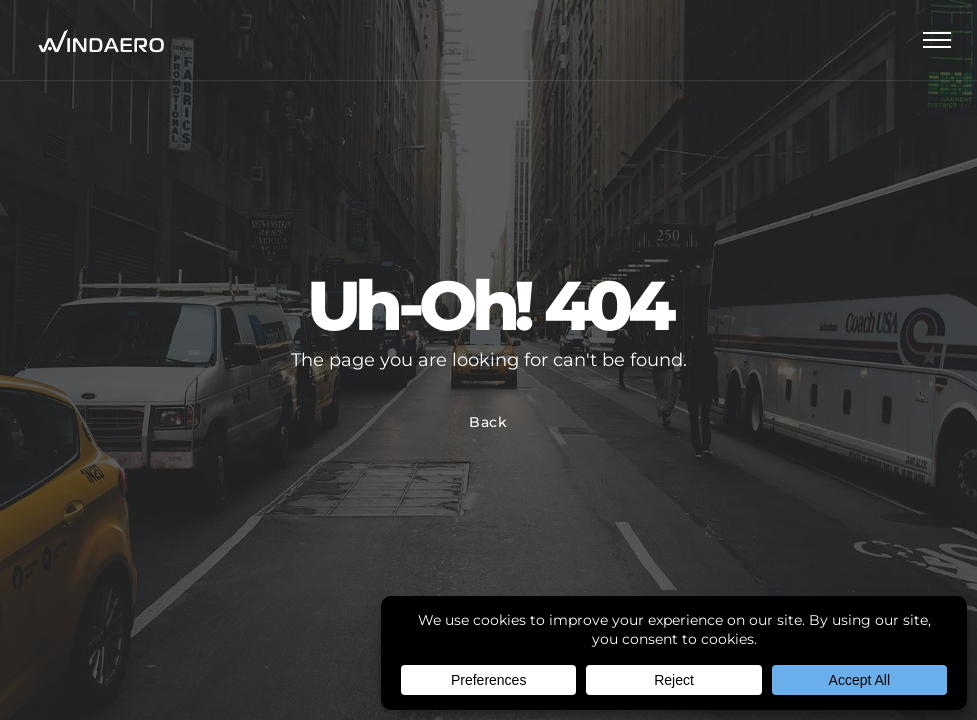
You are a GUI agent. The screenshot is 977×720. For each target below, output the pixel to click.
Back (488, 422)
